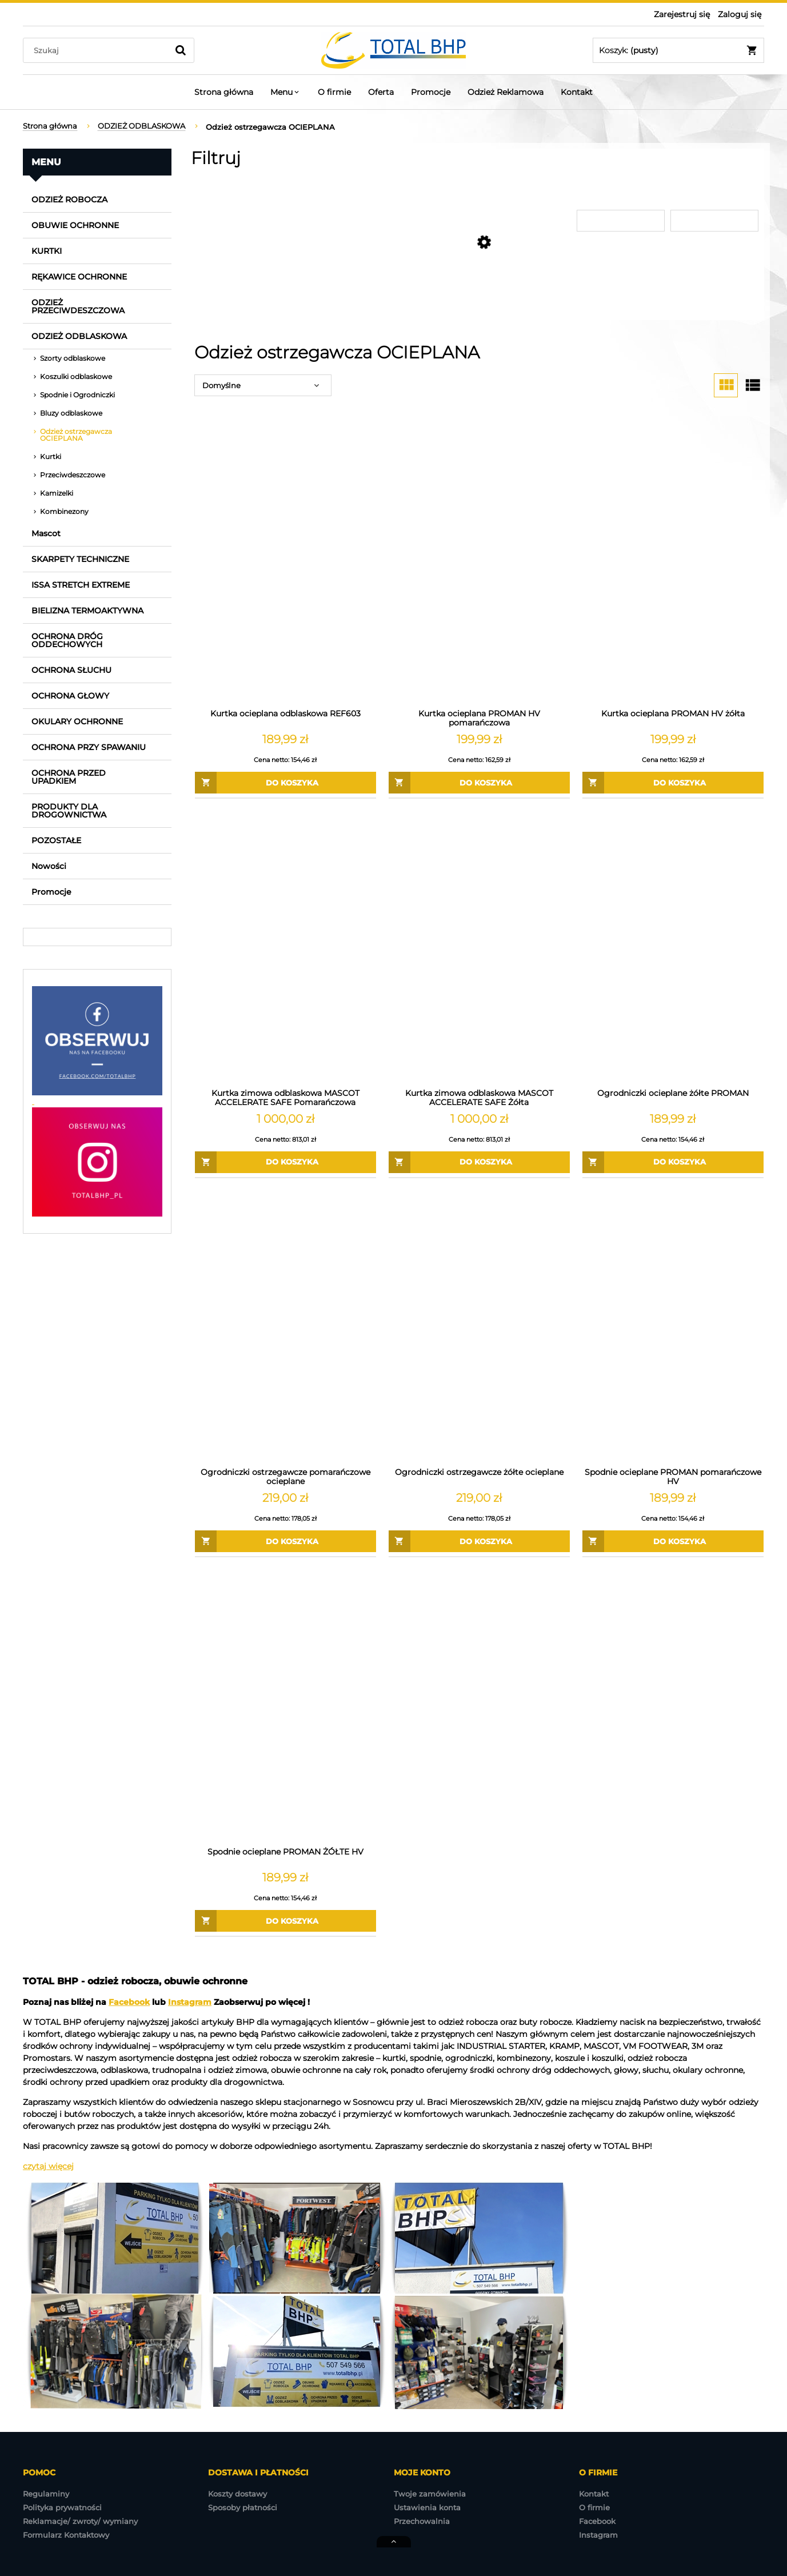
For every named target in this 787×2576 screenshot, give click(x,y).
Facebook (129, 2002)
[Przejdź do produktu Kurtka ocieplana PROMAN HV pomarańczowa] (479, 567)
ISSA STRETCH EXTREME (80, 585)
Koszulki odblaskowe (76, 376)
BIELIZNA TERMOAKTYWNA (87, 610)
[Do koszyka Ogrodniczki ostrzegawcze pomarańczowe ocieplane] (285, 1541)
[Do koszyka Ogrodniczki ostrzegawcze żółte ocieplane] (479, 1541)
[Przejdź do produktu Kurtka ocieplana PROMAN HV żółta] (673, 567)
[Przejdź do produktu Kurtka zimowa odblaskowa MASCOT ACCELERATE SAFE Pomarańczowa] (285, 946)
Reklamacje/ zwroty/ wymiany (80, 2521)
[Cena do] (714, 221)
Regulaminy (46, 2493)
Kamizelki (56, 493)
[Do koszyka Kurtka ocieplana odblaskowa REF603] (285, 782)
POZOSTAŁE (56, 840)
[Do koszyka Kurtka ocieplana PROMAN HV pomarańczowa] (479, 782)
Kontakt (594, 2493)
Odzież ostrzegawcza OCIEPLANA (76, 434)
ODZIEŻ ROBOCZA (69, 199)
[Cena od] (621, 221)
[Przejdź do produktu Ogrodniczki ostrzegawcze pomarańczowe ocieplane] (285, 1326)
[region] (97, 1457)
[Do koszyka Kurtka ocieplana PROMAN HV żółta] (673, 782)
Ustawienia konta (427, 2507)
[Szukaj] (180, 50)
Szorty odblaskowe (72, 358)
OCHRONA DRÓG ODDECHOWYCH (67, 640)
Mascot (46, 533)
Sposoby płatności (242, 2507)
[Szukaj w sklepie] (98, 50)
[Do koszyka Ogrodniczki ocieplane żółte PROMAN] (673, 1162)
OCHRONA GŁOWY (70, 696)
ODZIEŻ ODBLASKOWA (79, 336)
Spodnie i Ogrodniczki (77, 394)
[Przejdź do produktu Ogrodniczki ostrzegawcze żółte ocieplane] (479, 1326)
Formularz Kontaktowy (66, 2534)
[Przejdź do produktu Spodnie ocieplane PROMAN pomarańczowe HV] (673, 1326)
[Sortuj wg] (262, 385)
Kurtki (50, 456)
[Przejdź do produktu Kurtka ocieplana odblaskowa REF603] (285, 567)
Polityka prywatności (62, 2507)
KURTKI (46, 251)
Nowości (48, 866)
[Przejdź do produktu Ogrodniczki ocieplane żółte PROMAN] (673, 946)
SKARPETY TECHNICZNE (80, 559)
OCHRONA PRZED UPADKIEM (68, 777)
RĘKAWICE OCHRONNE (79, 277)
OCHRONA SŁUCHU (71, 670)
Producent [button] (219, 184)
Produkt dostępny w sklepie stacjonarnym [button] (451, 190)
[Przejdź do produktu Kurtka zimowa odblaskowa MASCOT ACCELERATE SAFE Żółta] (479, 946)
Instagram (189, 2002)
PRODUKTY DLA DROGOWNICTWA (68, 810)
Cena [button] (590, 184)
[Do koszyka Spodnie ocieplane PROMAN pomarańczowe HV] (673, 1541)
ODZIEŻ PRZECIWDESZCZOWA (78, 306)
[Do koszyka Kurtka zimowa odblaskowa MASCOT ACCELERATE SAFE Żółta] (479, 1162)
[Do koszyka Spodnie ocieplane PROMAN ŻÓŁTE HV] (285, 1921)
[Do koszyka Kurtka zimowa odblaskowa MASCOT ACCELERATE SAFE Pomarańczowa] (285, 1162)
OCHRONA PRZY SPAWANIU (88, 747)
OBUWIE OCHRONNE (75, 225)
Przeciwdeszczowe (72, 474)
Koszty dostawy (237, 2493)
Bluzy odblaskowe (71, 413)
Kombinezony (64, 511)
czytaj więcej (48, 2166)
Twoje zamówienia (430, 2493)
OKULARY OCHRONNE (77, 721)
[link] (287, 203)
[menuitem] (224, 92)
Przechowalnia (422, 2521)
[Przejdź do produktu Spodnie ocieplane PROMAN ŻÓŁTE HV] (285, 1705)
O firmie (594, 2507)
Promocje (51, 892)
